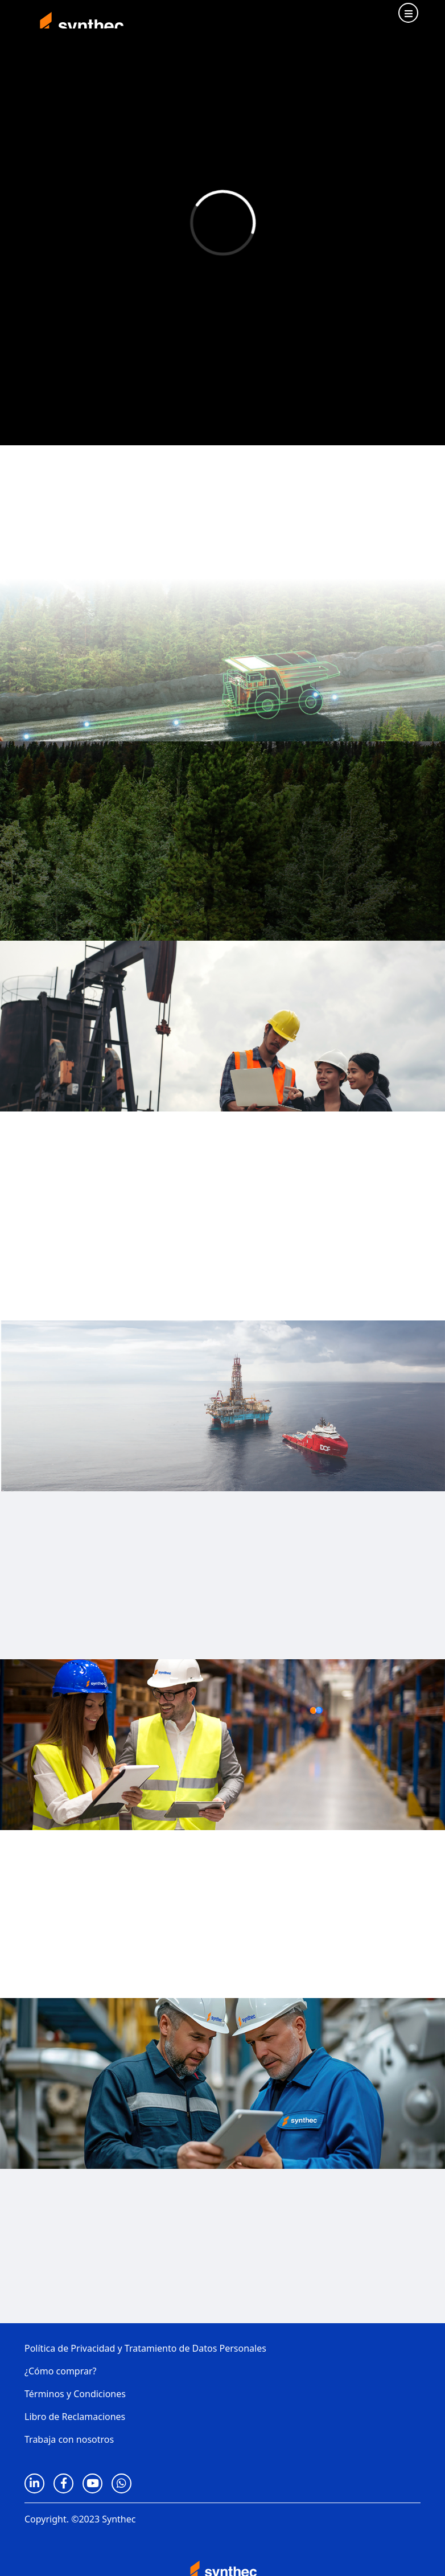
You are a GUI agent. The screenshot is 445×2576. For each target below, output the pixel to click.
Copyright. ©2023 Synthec (79, 2519)
